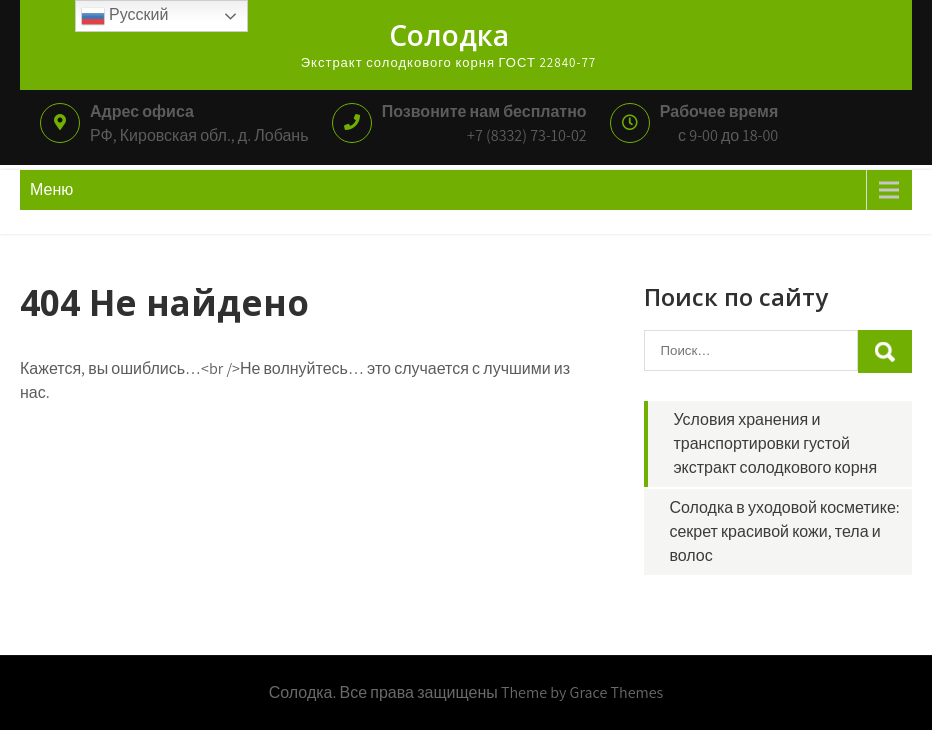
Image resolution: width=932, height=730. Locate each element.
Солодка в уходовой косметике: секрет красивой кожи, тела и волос (784, 531)
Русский (125, 16)
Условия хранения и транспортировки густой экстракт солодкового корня (775, 443)
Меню (51, 189)
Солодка (449, 35)
